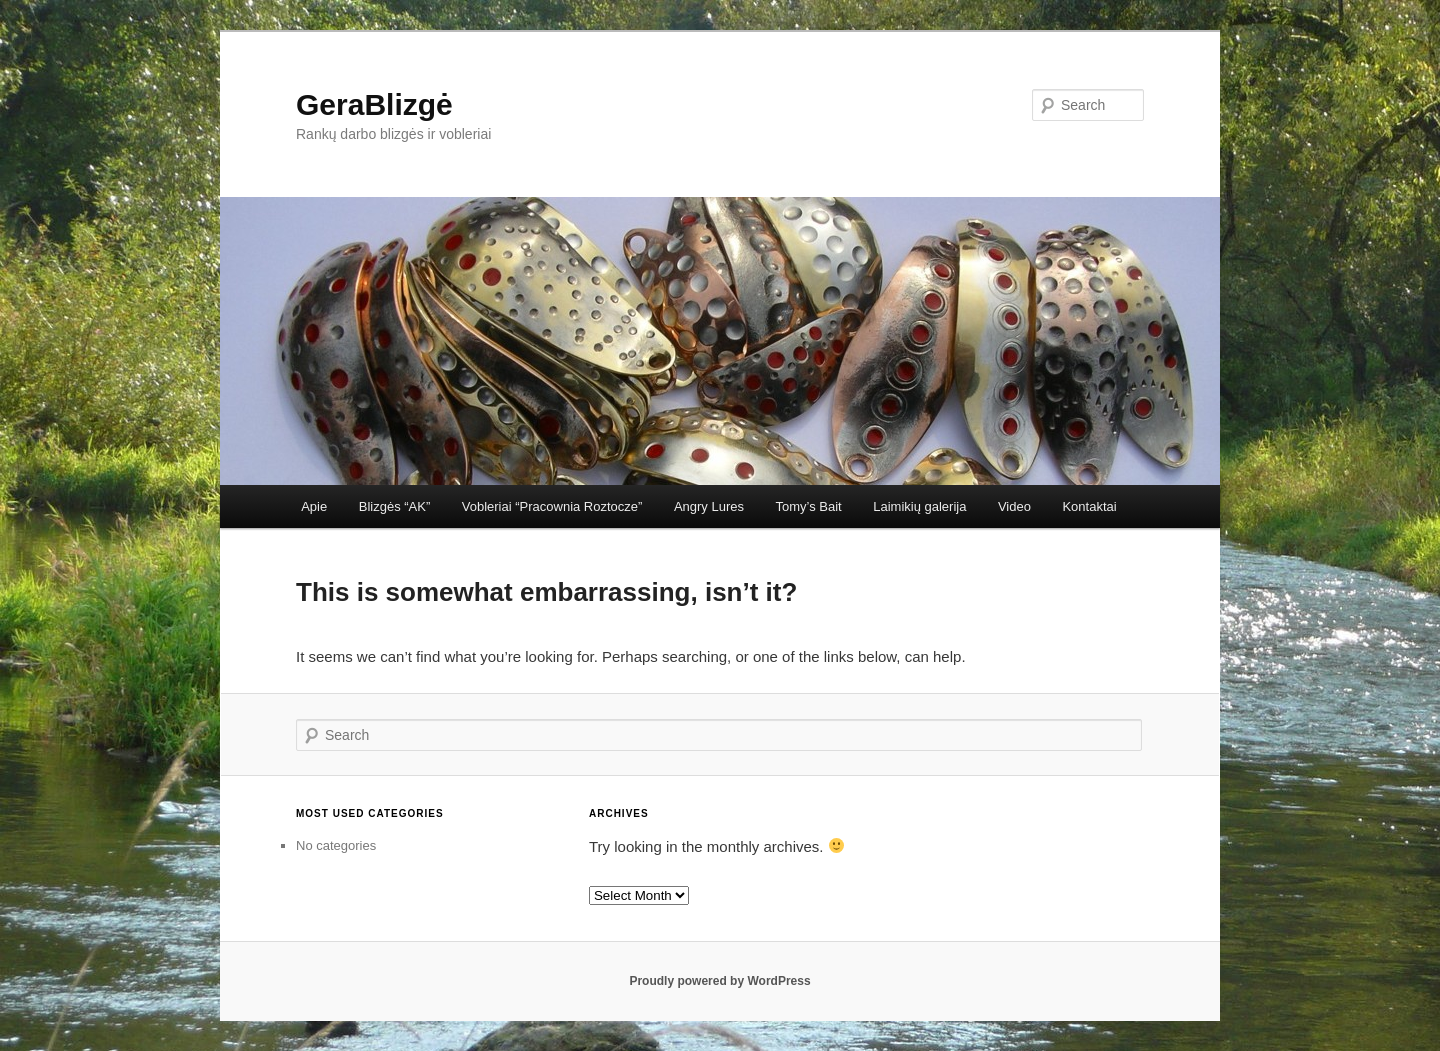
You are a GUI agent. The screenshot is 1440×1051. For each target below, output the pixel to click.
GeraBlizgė (374, 104)
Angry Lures (709, 506)
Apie (314, 506)
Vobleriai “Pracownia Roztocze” (552, 506)
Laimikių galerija (919, 506)
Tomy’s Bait (808, 506)
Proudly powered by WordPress (719, 981)
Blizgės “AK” (395, 506)
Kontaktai (1089, 506)
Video (1014, 506)
